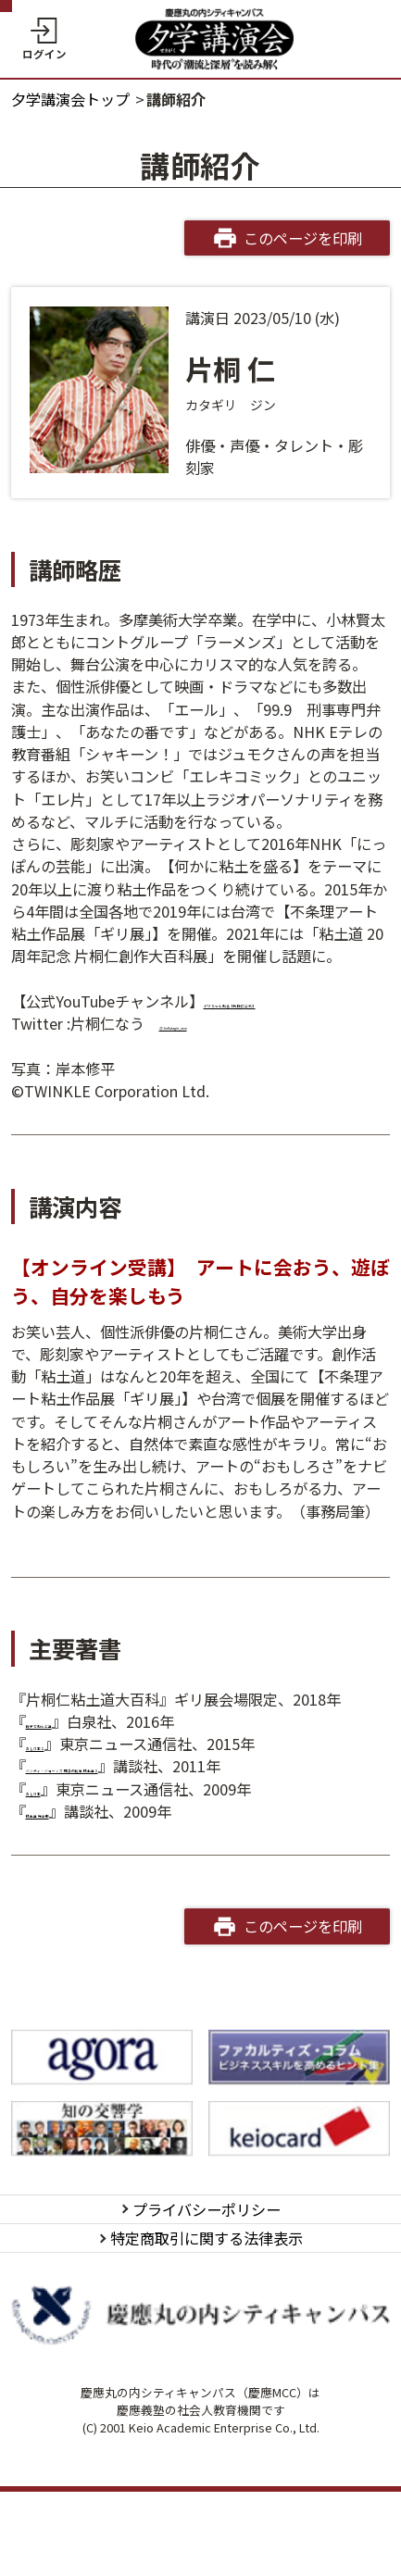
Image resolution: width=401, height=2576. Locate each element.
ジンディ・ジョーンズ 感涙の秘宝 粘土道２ (169, 1789)
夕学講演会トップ (70, 99)
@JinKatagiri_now (223, 1045)
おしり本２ (63, 1766)
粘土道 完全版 (72, 1855)
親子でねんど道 (78, 1743)
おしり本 (55, 1833)
